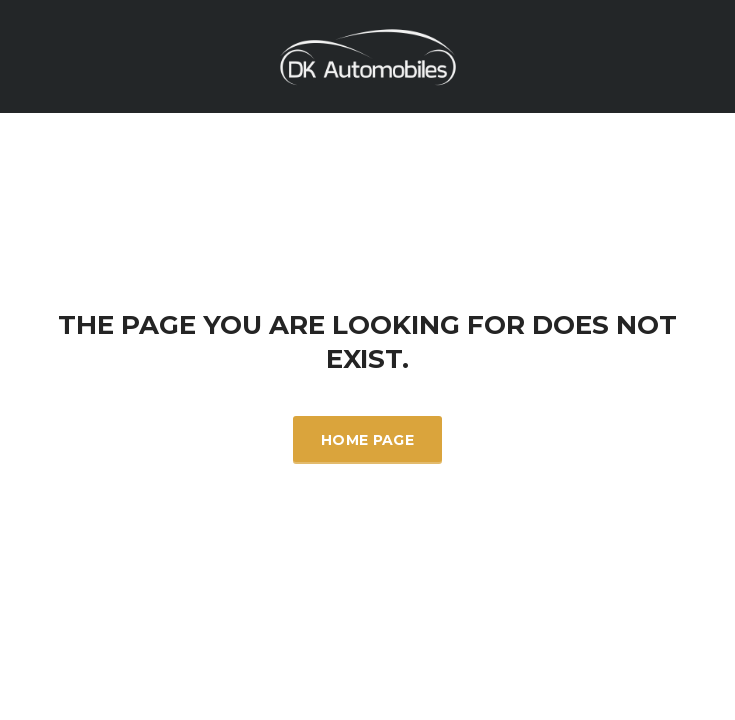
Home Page (367, 440)
